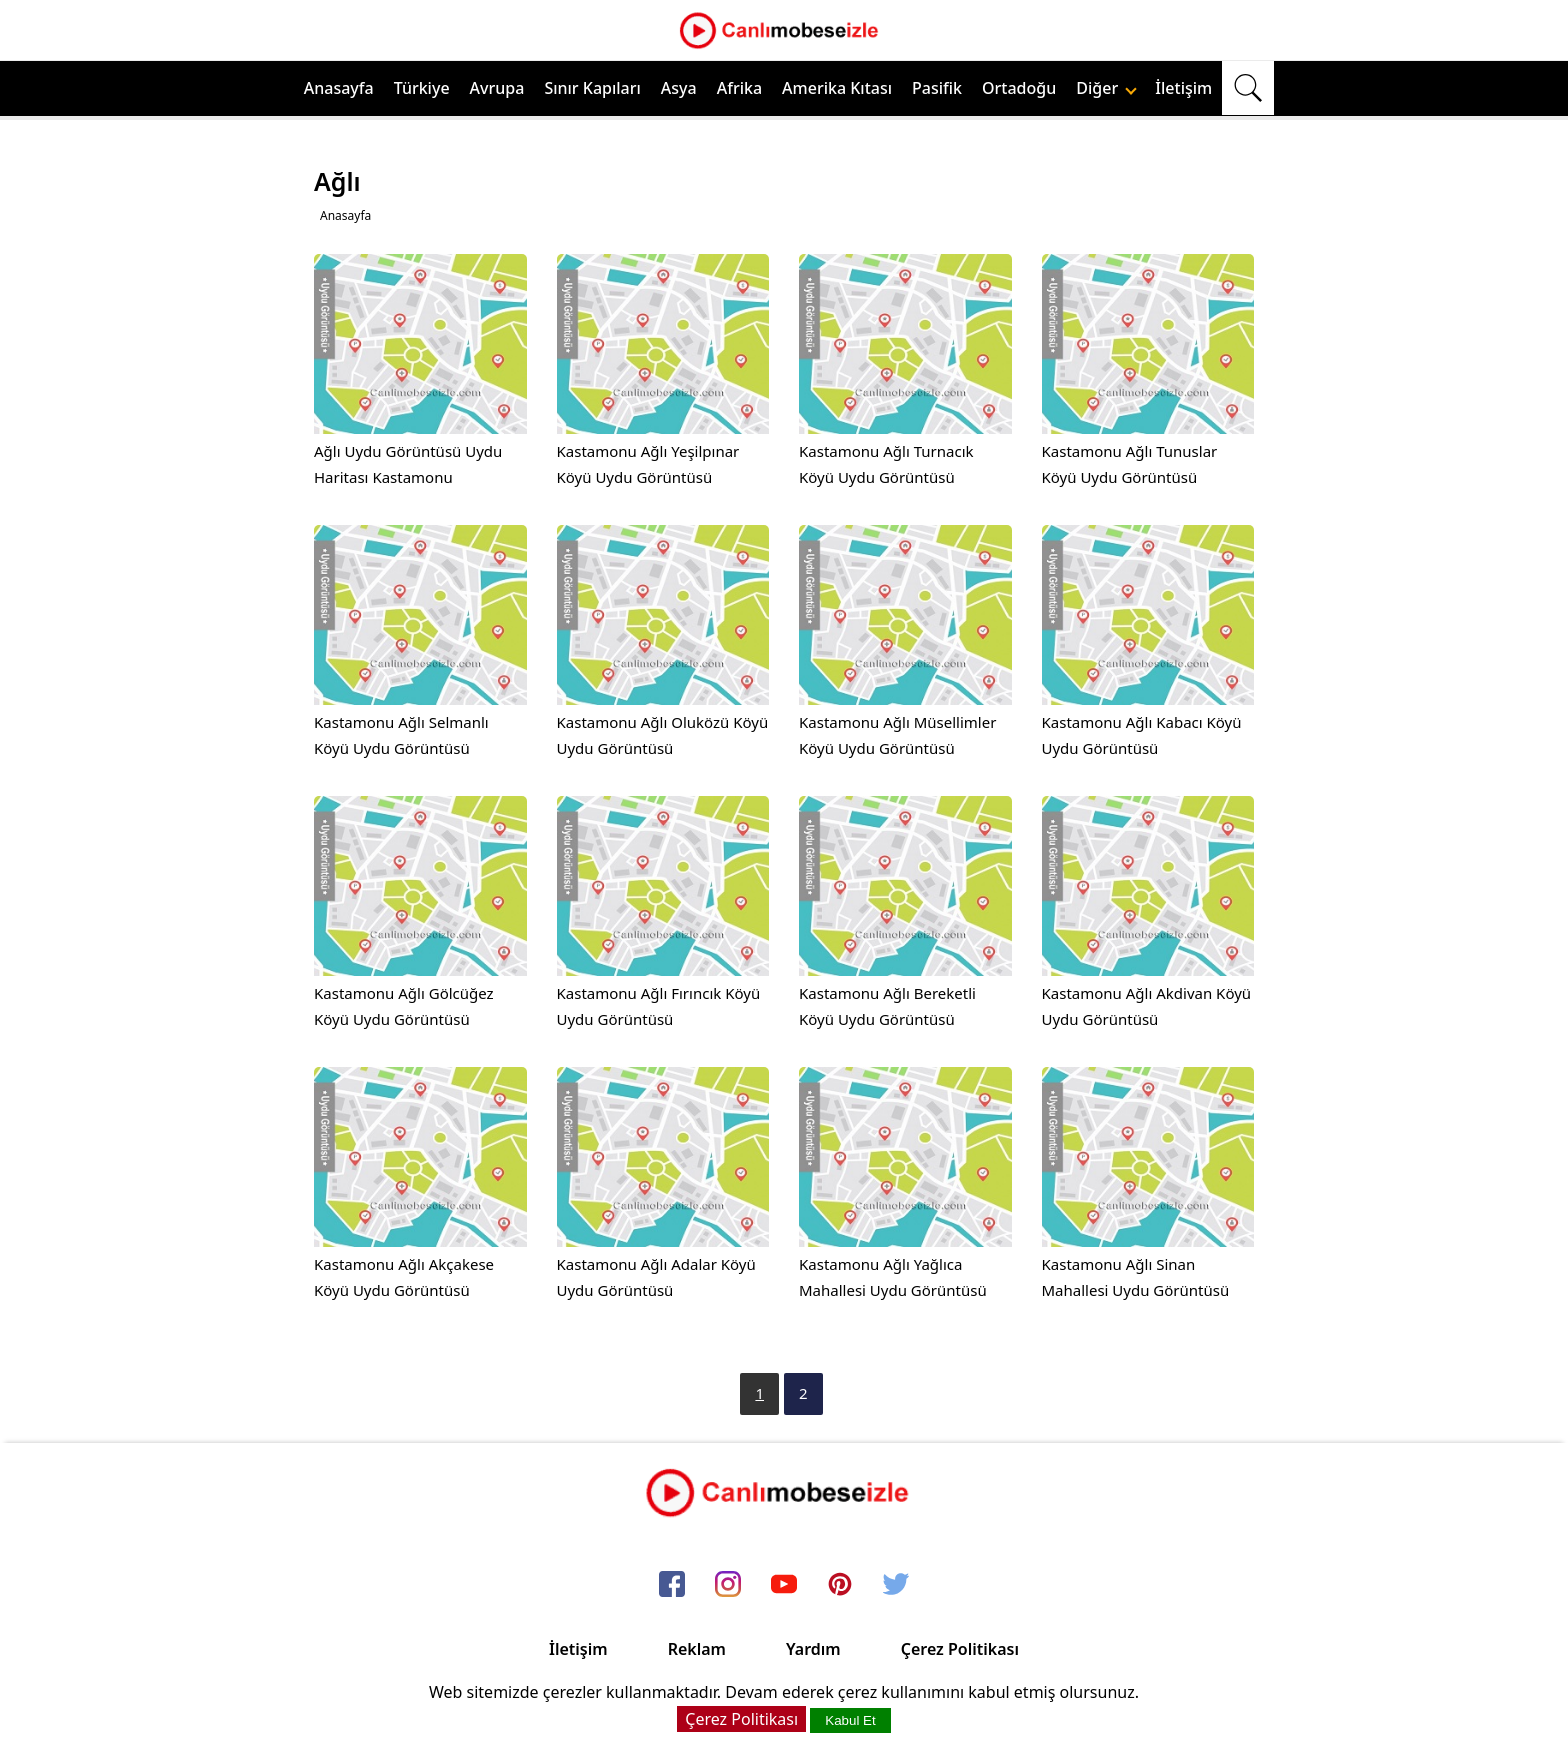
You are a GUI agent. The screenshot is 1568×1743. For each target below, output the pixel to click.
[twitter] (896, 1585)
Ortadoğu (1019, 88)
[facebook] (672, 1585)
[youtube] (784, 1585)
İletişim (1183, 88)
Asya (679, 88)
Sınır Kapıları (592, 88)
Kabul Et (850, 1720)
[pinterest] (840, 1585)
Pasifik (937, 88)
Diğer (1106, 88)
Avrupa (497, 88)
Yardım (813, 1649)
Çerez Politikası (960, 1649)
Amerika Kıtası (837, 88)
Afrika (739, 88)
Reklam (697, 1649)
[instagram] (728, 1585)
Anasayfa (339, 88)
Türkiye (422, 88)
